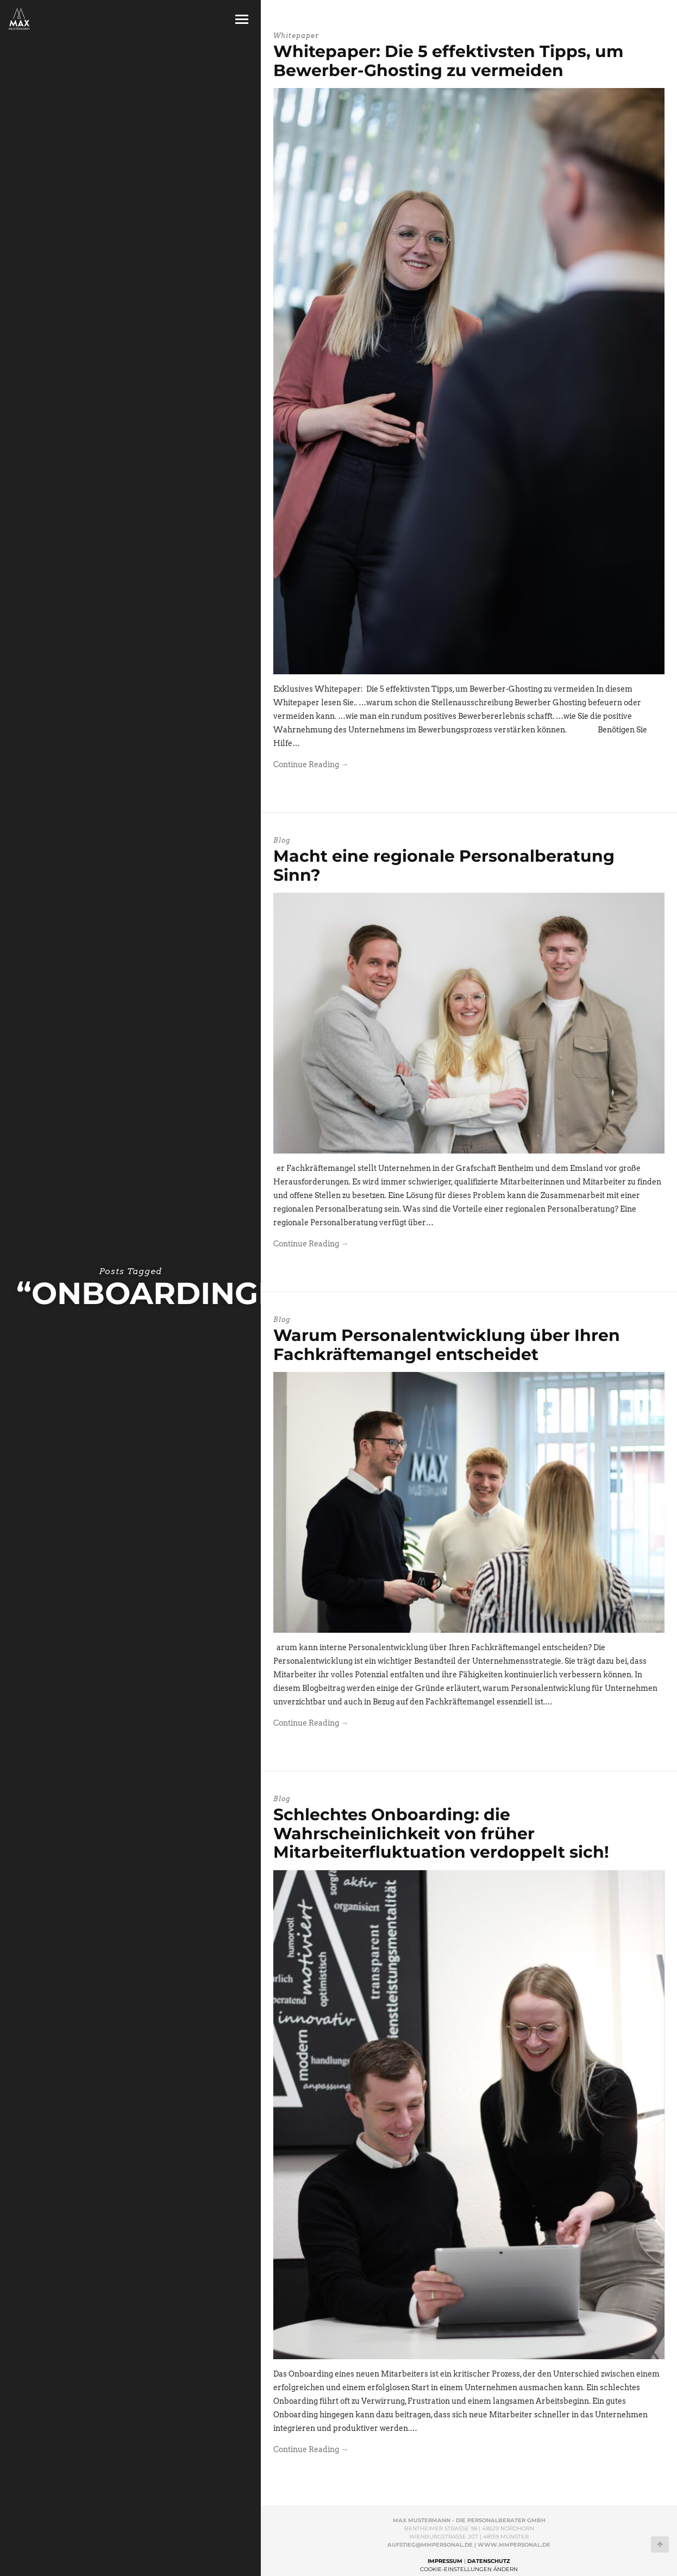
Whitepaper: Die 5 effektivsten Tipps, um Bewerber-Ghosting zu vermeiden (448, 60)
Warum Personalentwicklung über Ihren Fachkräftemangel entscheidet (446, 1344)
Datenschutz (488, 2561)
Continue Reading (310, 764)
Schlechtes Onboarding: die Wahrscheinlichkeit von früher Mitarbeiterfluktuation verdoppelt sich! (441, 1833)
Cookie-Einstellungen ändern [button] (469, 2569)
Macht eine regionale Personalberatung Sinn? (444, 865)
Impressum (445, 2561)
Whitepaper (296, 36)
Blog (281, 840)
